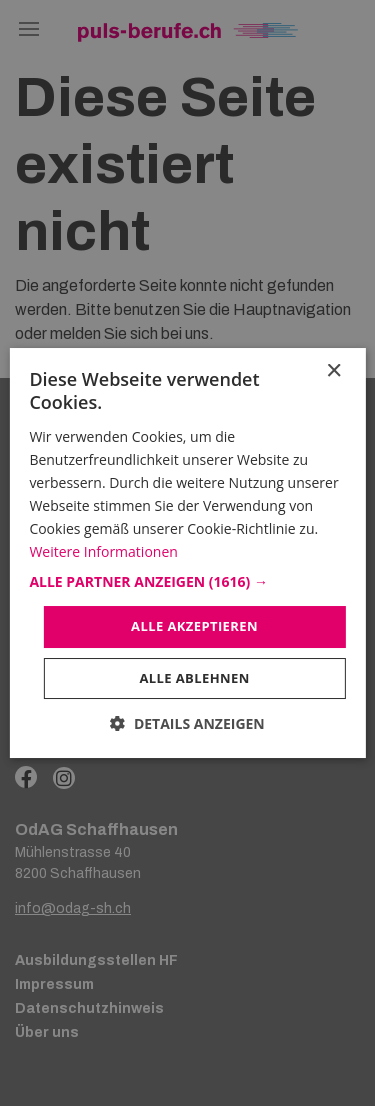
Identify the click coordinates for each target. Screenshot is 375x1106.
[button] (187, 582)
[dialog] (187, 553)
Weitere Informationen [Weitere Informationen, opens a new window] (103, 551)
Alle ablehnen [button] (194, 678)
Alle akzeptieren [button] (194, 626)
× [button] (333, 371)
